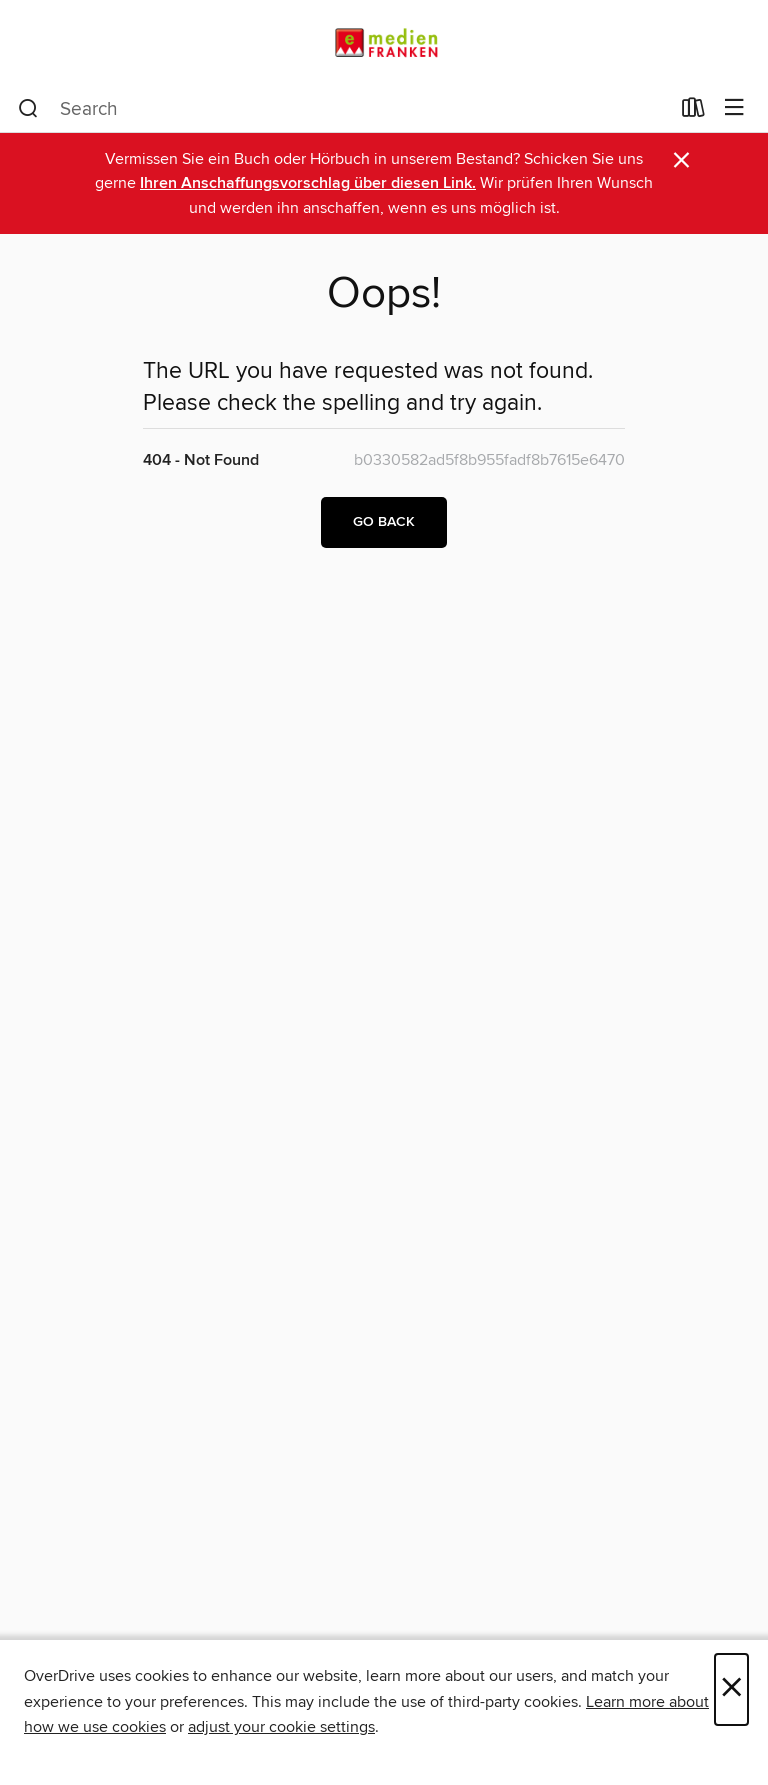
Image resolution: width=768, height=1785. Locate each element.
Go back (384, 522)
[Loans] (693, 112)
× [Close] (731, 1689)
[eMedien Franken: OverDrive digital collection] (384, 42)
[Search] (28, 109)
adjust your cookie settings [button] (281, 1727)
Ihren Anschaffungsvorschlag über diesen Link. (308, 183)
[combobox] (343, 109)
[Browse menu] (734, 108)
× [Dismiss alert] (681, 160)
